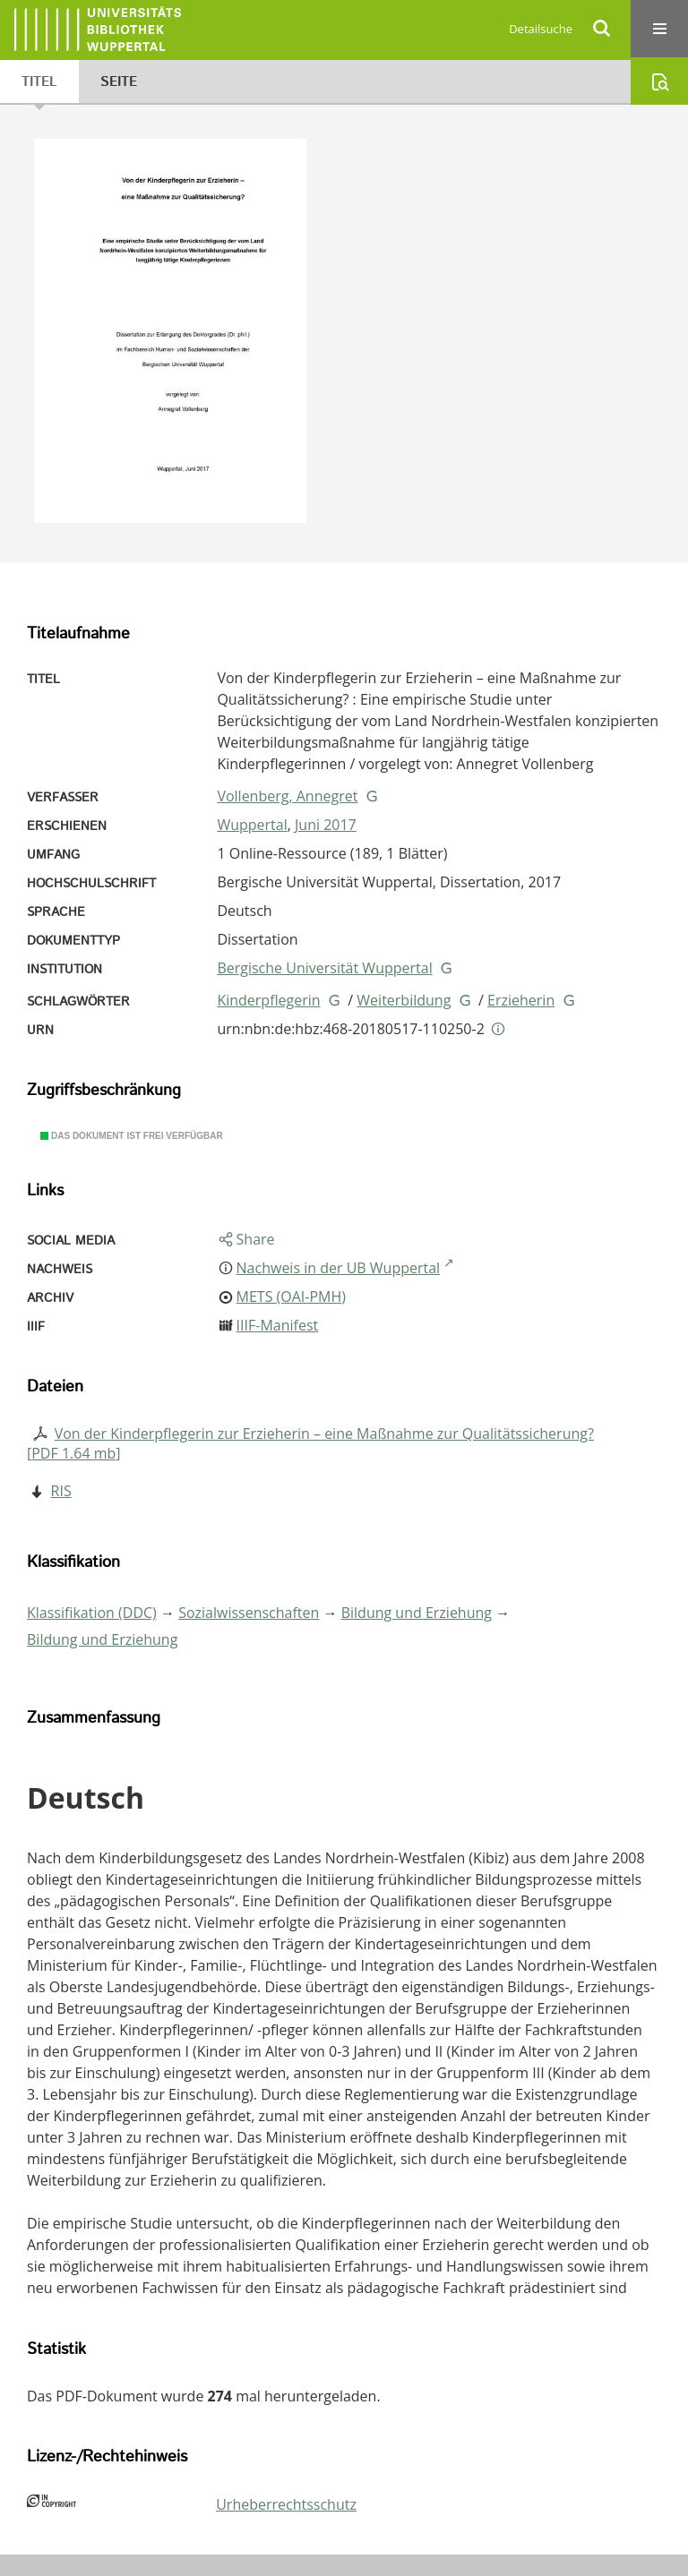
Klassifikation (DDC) (92, 1612)
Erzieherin (521, 1000)
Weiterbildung (404, 1000)
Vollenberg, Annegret (287, 796)
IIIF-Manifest (277, 1325)
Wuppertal (252, 824)
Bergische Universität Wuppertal (324, 968)
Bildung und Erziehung (416, 1612)
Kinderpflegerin (268, 1000)
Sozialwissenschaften (248, 1612)
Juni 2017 (326, 824)
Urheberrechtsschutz (286, 2504)
